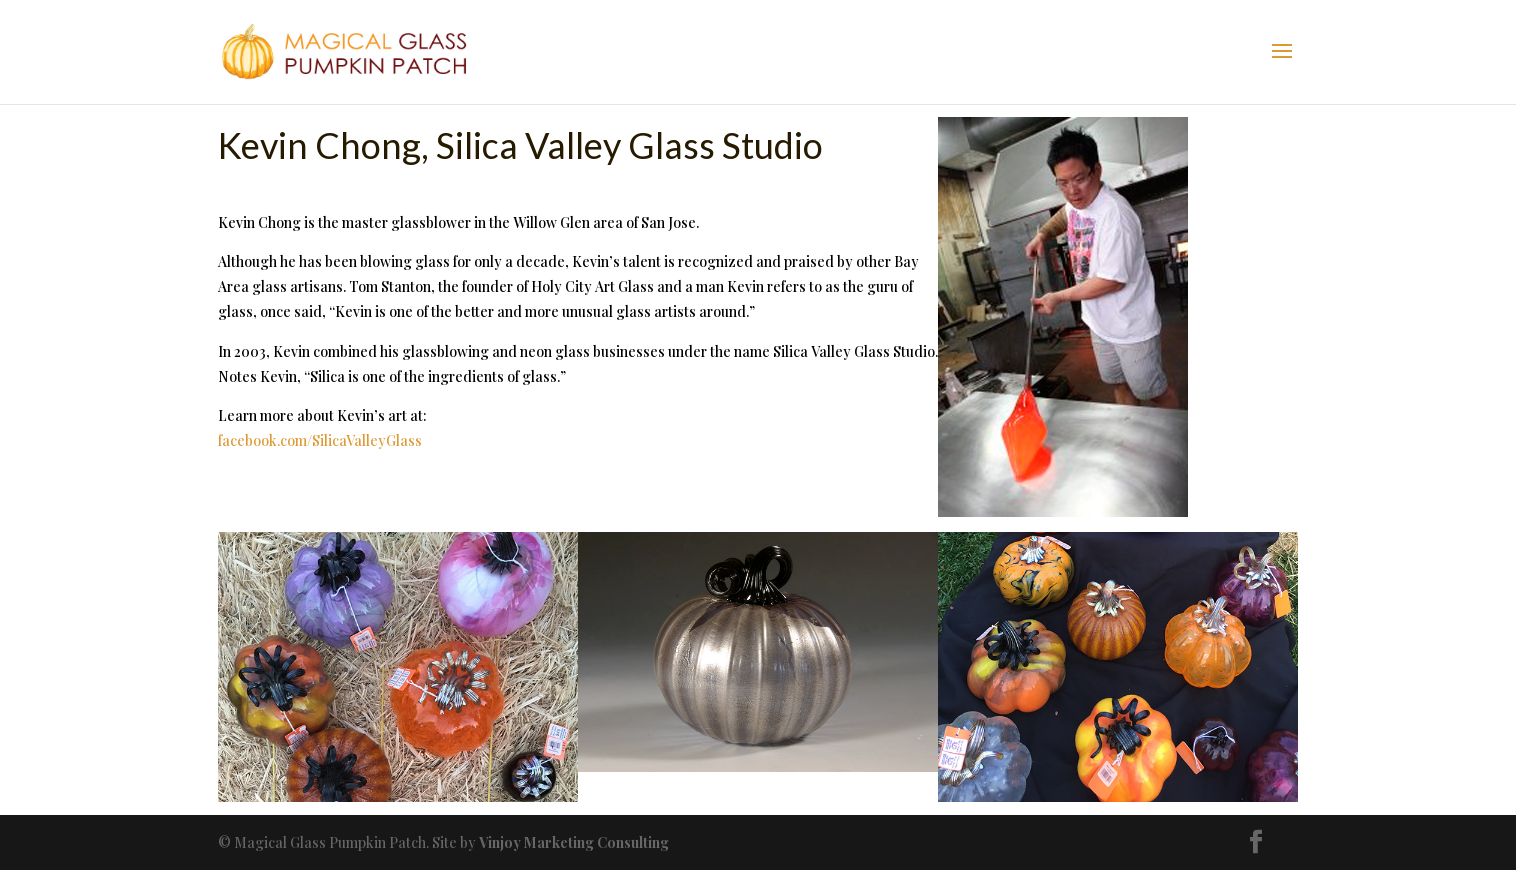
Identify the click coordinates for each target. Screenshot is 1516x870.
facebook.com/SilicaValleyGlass (320, 440)
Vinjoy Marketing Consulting (574, 842)
